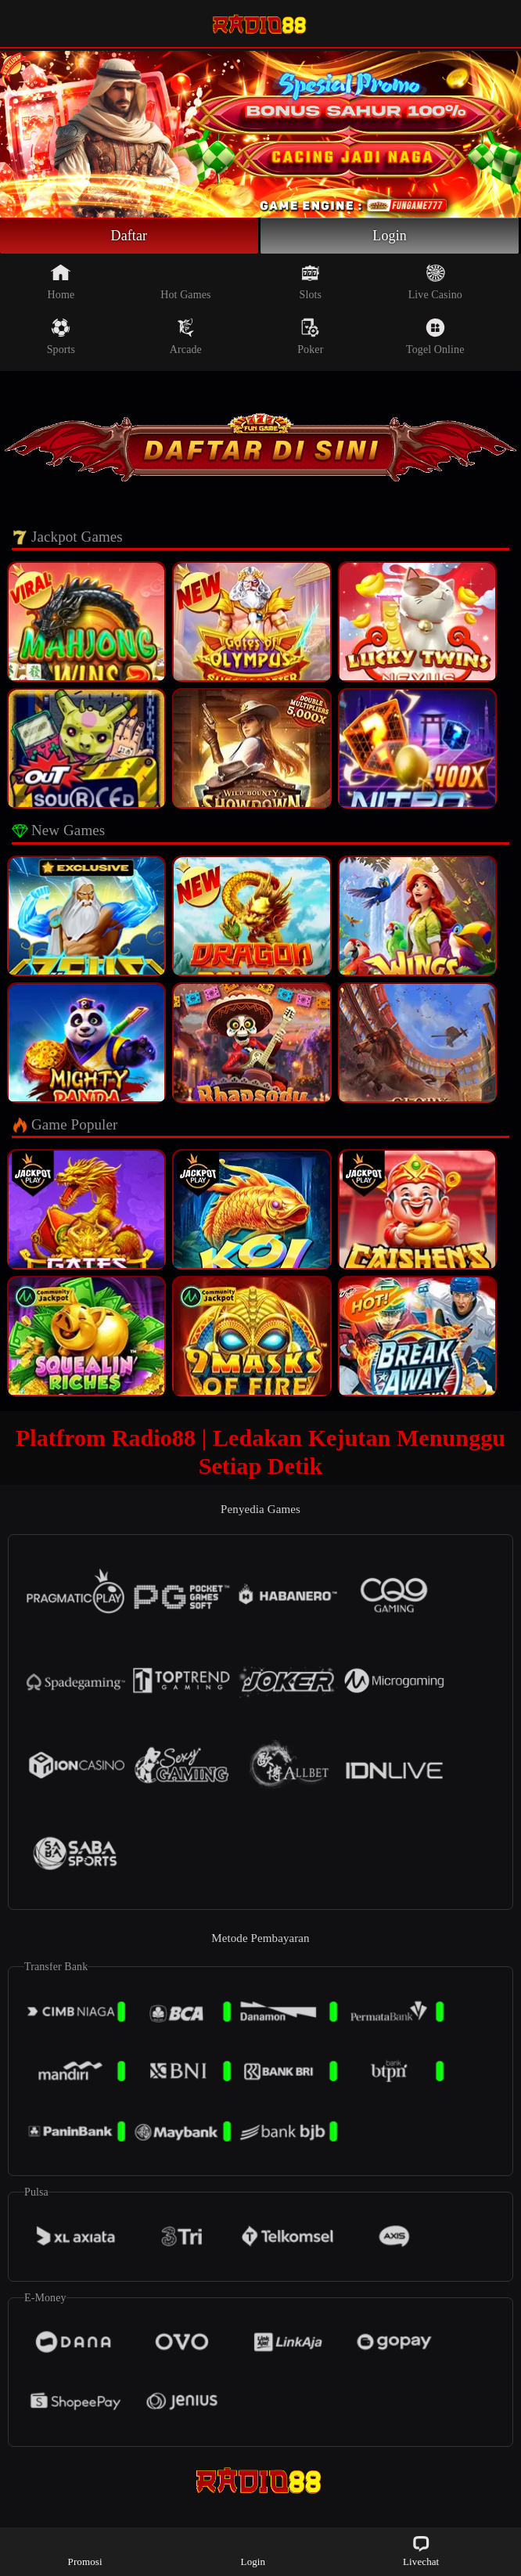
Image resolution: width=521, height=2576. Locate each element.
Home (61, 282)
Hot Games (185, 282)
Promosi (85, 2550)
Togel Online (435, 336)
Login (389, 235)
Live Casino (435, 282)
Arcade (186, 336)
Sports (61, 336)
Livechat (421, 2550)
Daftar (129, 235)
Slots (311, 282)
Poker (310, 336)
